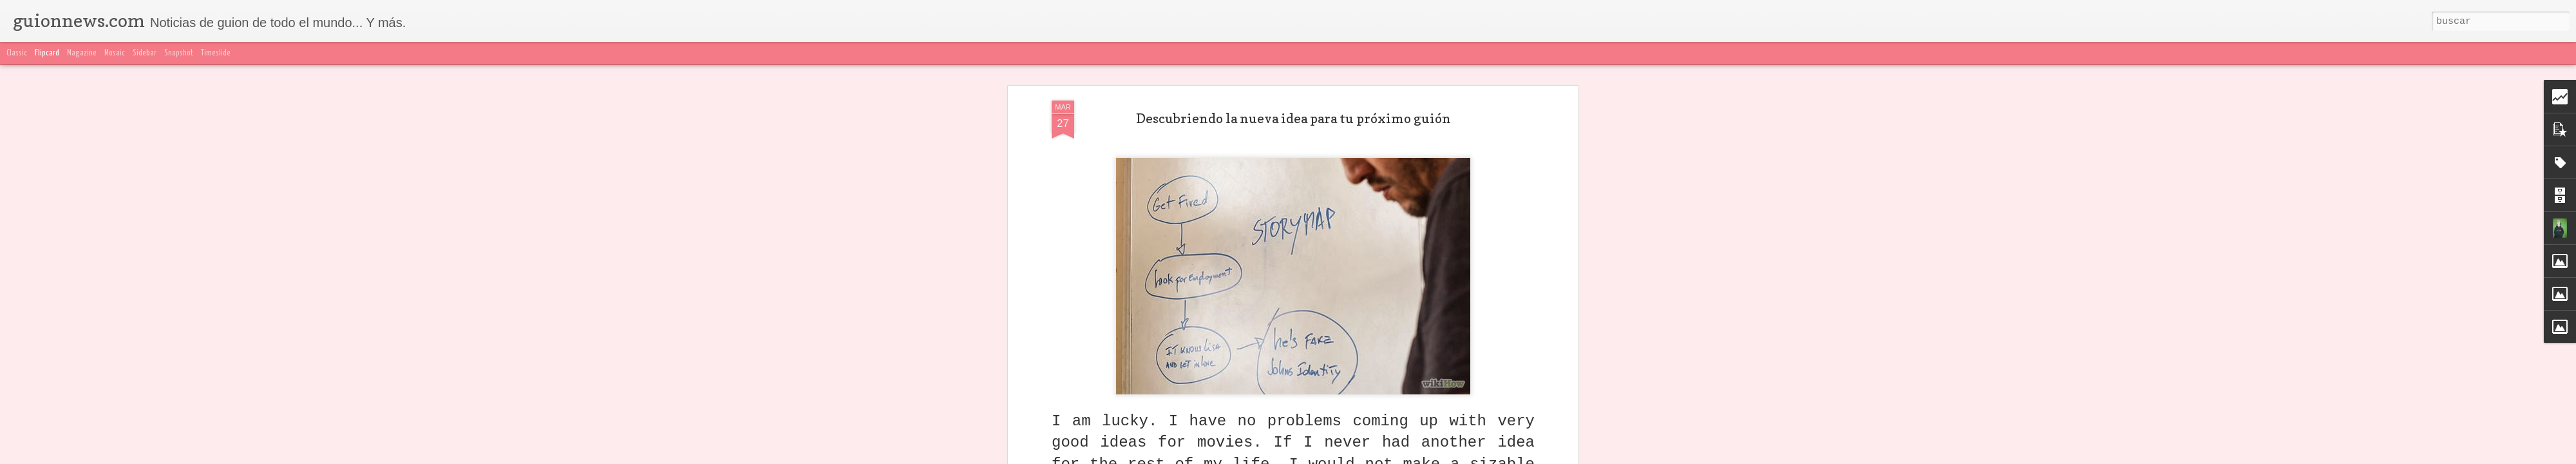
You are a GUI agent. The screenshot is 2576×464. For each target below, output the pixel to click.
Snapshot (178, 53)
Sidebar (144, 53)
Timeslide (216, 53)
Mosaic (114, 53)
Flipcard (47, 53)
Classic (16, 53)
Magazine (82, 53)
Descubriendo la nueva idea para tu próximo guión (1293, 118)
